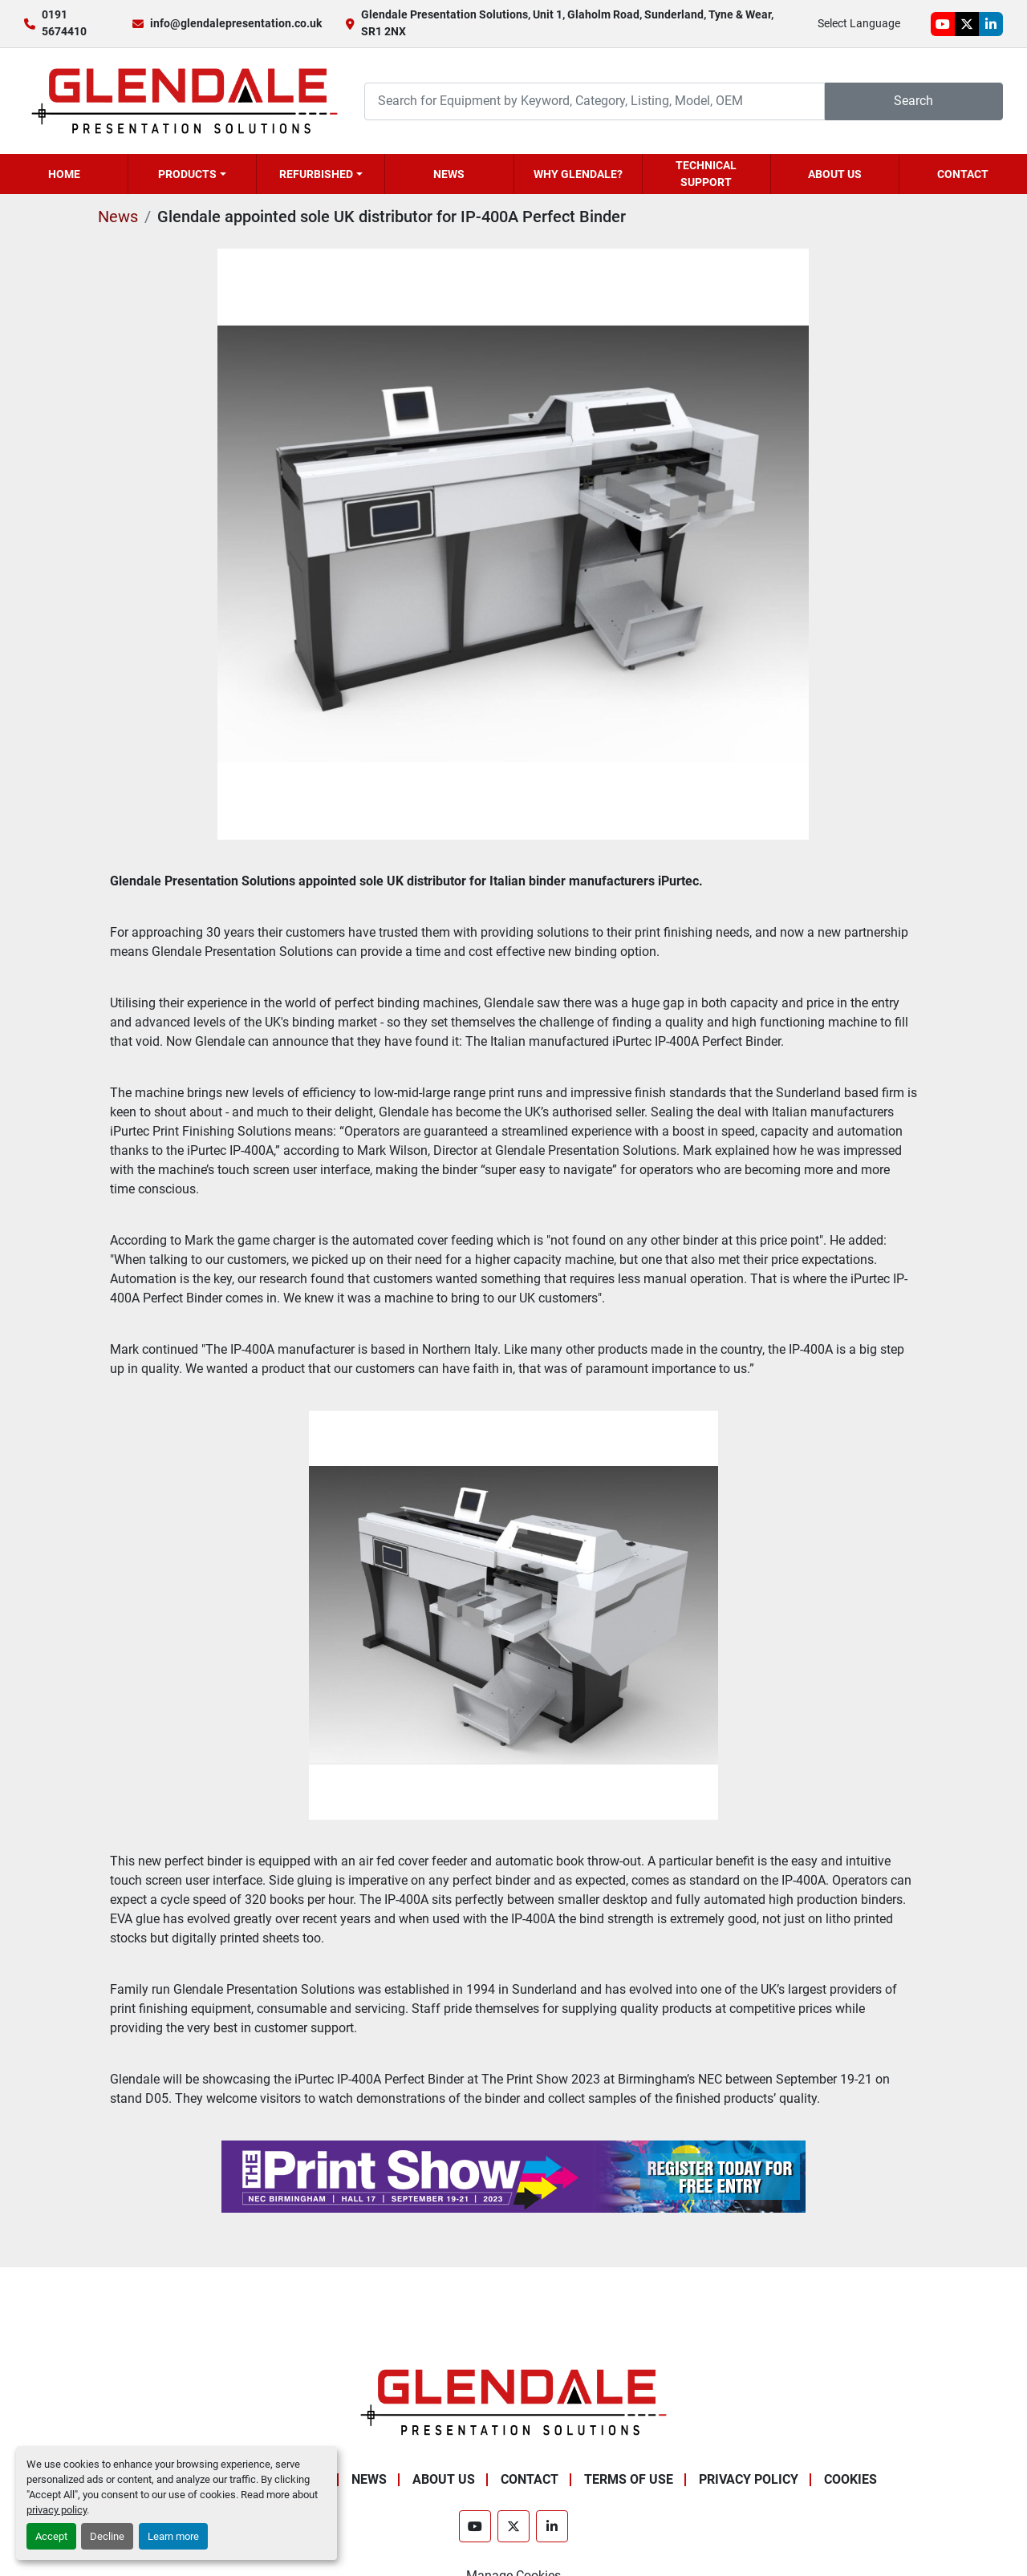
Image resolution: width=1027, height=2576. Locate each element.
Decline (107, 2536)
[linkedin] (991, 24)
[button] (192, 174)
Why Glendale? (578, 174)
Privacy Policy (748, 2479)
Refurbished (316, 174)
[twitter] (967, 24)
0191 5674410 (64, 23)
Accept (51, 2536)
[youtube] (943, 24)
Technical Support (706, 173)
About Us (835, 174)
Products (187, 174)
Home (64, 174)
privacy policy (56, 2510)
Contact (962, 174)
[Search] (594, 101)
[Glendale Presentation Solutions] (513, 2401)
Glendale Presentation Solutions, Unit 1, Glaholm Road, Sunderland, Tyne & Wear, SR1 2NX (567, 23)
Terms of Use (628, 2479)
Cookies (850, 2479)
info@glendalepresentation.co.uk (236, 23)
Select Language (859, 23)
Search (913, 100)
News (449, 174)
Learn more (173, 2536)
